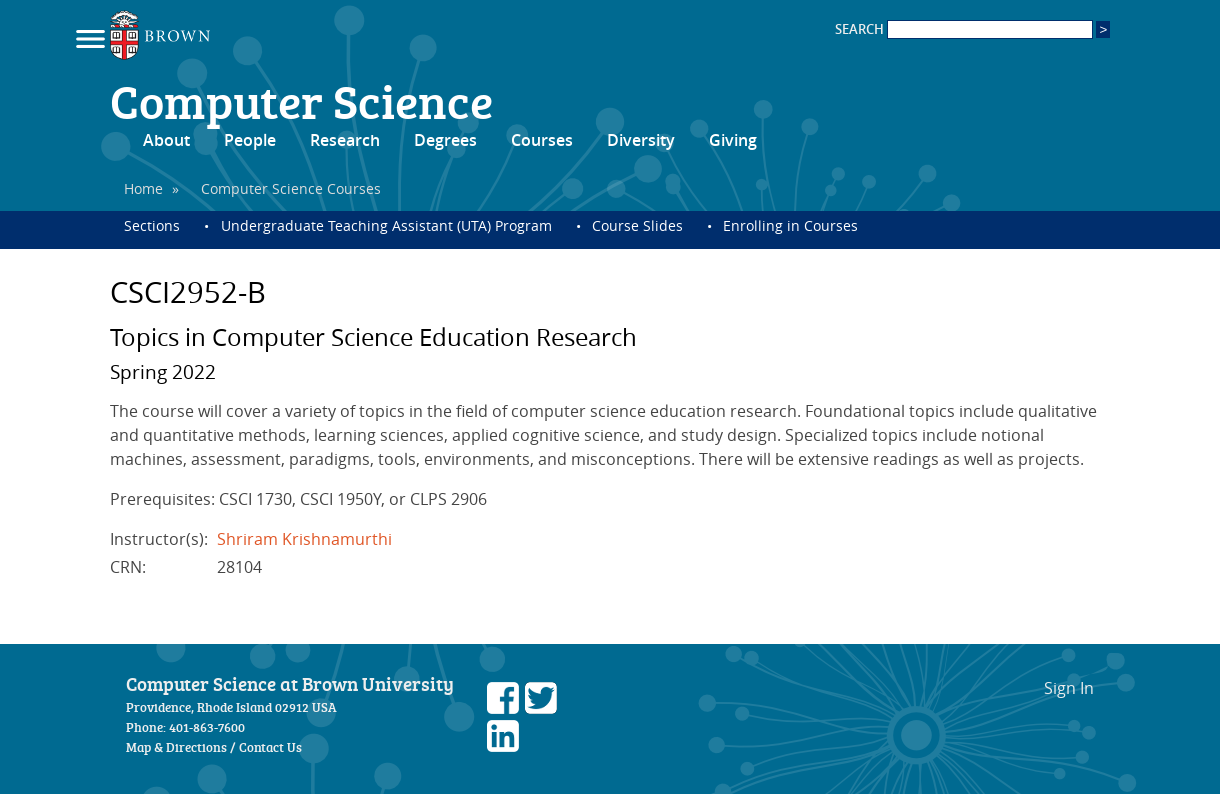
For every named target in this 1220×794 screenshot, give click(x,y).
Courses (542, 140)
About (166, 140)
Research (345, 140)
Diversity (641, 140)
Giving (733, 140)
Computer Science (301, 100)
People (250, 140)
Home (143, 188)
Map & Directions (176, 747)
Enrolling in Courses (790, 225)
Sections (152, 225)
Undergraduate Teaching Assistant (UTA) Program (386, 225)
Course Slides (637, 225)
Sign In (1069, 688)
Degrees (445, 140)
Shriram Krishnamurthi (304, 539)
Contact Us (270, 747)
